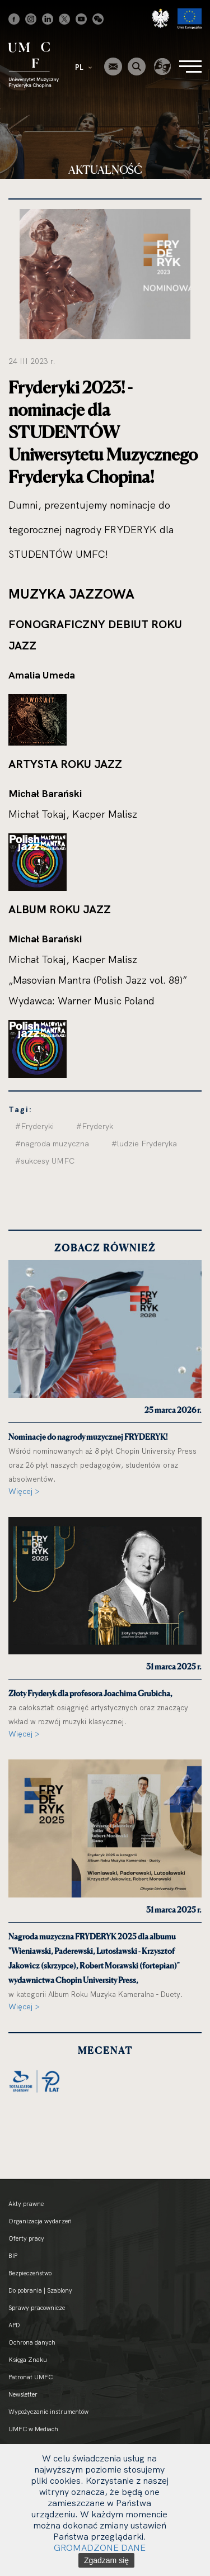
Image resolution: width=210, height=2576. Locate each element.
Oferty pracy (26, 2238)
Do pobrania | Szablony (40, 2290)
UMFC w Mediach (33, 2429)
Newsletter (23, 2394)
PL (83, 67)
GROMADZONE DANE (100, 2547)
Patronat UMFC (30, 2377)
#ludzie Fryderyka (144, 1143)
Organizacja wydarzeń (40, 2221)
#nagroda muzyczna (52, 1143)
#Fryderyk (94, 1126)
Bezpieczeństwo (30, 2273)
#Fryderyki (34, 1126)
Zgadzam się (106, 2560)
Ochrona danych (31, 2342)
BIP (12, 2256)
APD (14, 2325)
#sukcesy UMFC (44, 1161)
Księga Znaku (27, 2360)
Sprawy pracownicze (36, 2308)
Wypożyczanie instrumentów (48, 2412)
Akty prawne (26, 2204)
